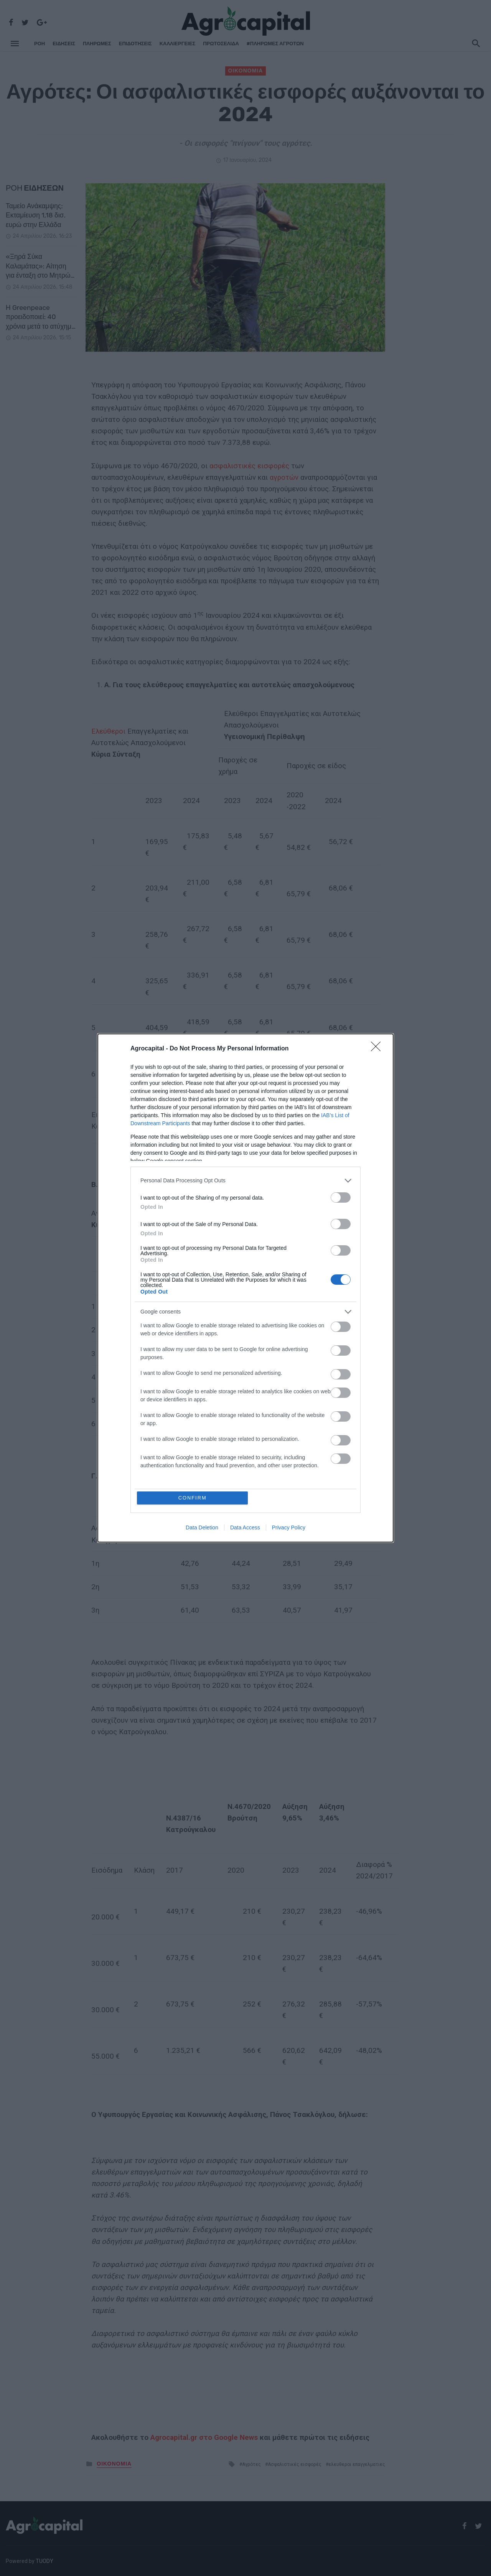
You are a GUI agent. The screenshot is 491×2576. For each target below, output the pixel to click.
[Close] (378, 1049)
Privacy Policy (288, 1528)
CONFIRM (192, 1498)
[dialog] (245, 1288)
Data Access (245, 1528)
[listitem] (245, 1181)
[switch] (341, 1197)
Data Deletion (202, 1528)
